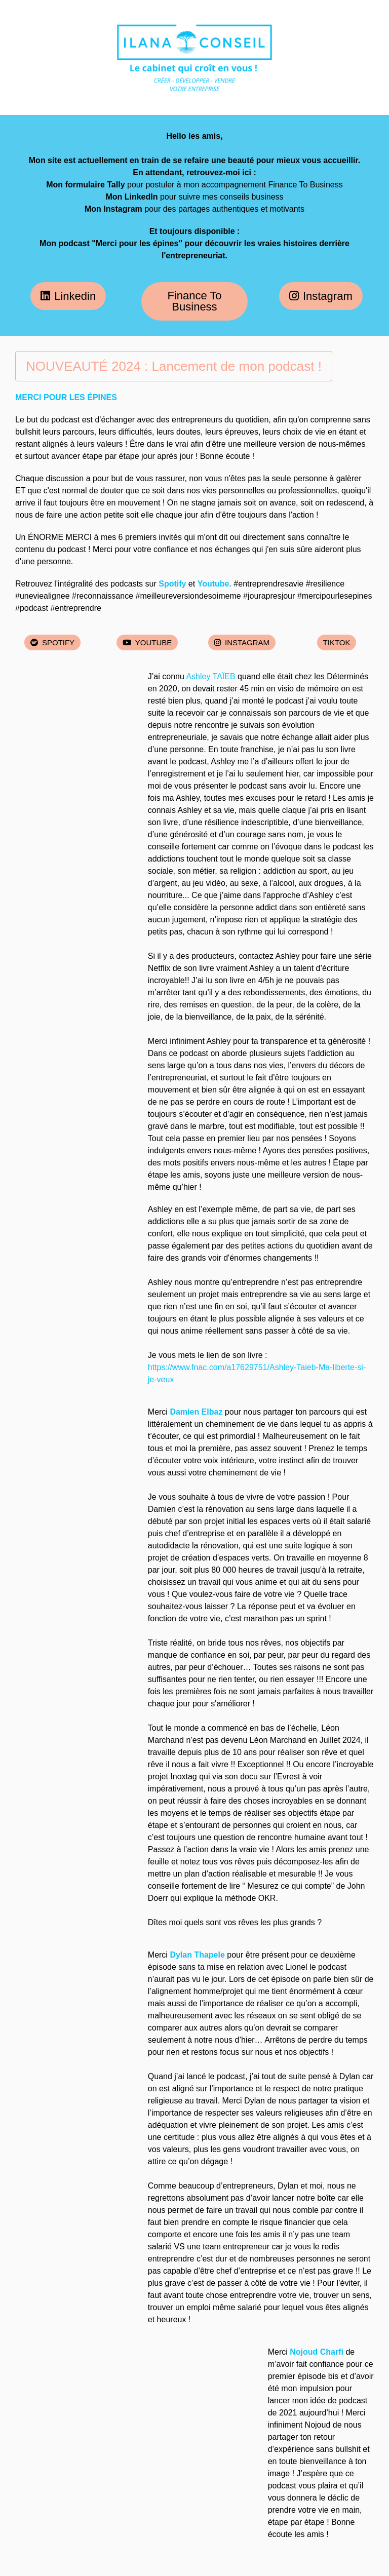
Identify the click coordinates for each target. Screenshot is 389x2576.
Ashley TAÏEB (210, 676)
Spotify (172, 583)
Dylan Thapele (197, 1954)
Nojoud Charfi (316, 2352)
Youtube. (216, 583)
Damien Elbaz (196, 1412)
